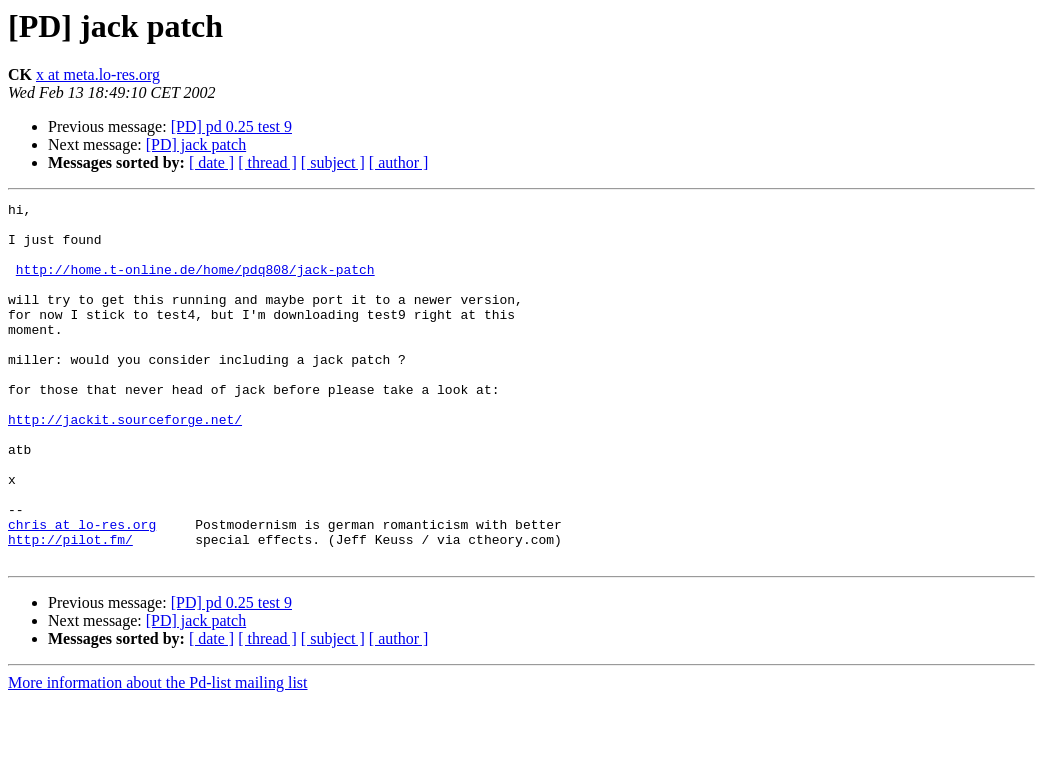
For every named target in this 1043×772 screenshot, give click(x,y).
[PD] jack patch (196, 144)
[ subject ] (333, 162)
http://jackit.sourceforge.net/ (125, 464)
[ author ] (399, 162)
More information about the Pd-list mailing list (158, 754)
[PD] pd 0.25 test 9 (231, 126)
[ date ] (211, 162)
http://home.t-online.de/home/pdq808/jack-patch (195, 284)
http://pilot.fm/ (70, 608)
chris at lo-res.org (82, 590)
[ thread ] (267, 162)
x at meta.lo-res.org (98, 74)
